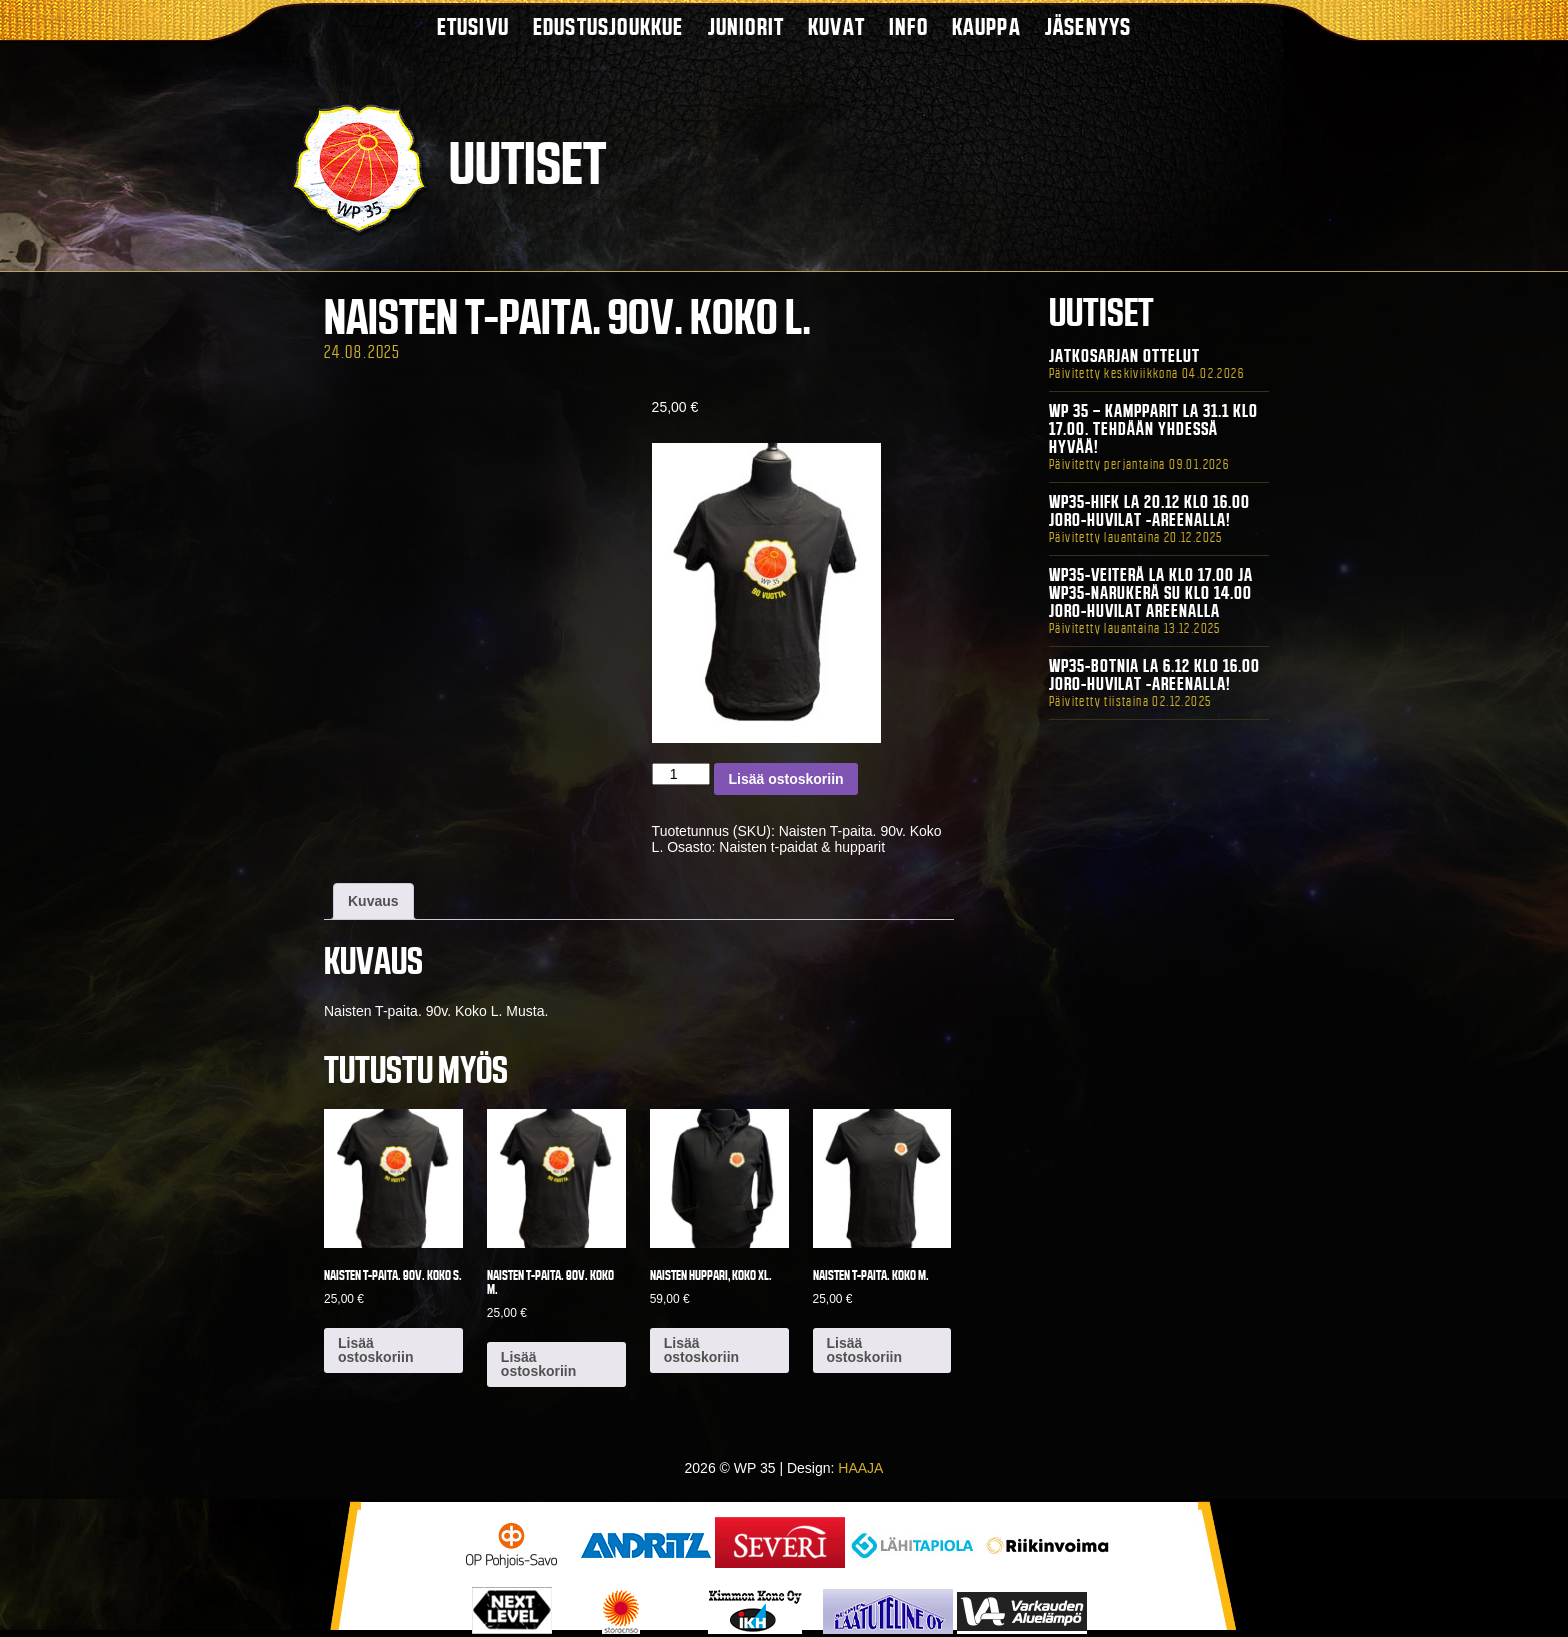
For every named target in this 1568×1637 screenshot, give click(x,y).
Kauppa (986, 26)
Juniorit (746, 26)
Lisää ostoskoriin (785, 779)
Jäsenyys (1088, 26)
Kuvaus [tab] (373, 901)
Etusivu (473, 26)
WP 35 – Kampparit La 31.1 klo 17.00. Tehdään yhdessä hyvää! (1153, 429)
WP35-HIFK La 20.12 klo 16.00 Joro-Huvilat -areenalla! (1149, 511)
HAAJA (860, 1468)
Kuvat (836, 26)
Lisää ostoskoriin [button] (375, 1350)
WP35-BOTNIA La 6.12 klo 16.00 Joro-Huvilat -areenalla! (1154, 675)
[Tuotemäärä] (681, 774)
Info (908, 26)
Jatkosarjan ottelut (1124, 356)
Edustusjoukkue (608, 26)
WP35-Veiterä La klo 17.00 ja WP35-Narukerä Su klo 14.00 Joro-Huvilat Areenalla (1151, 593)
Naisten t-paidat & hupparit (802, 847)
